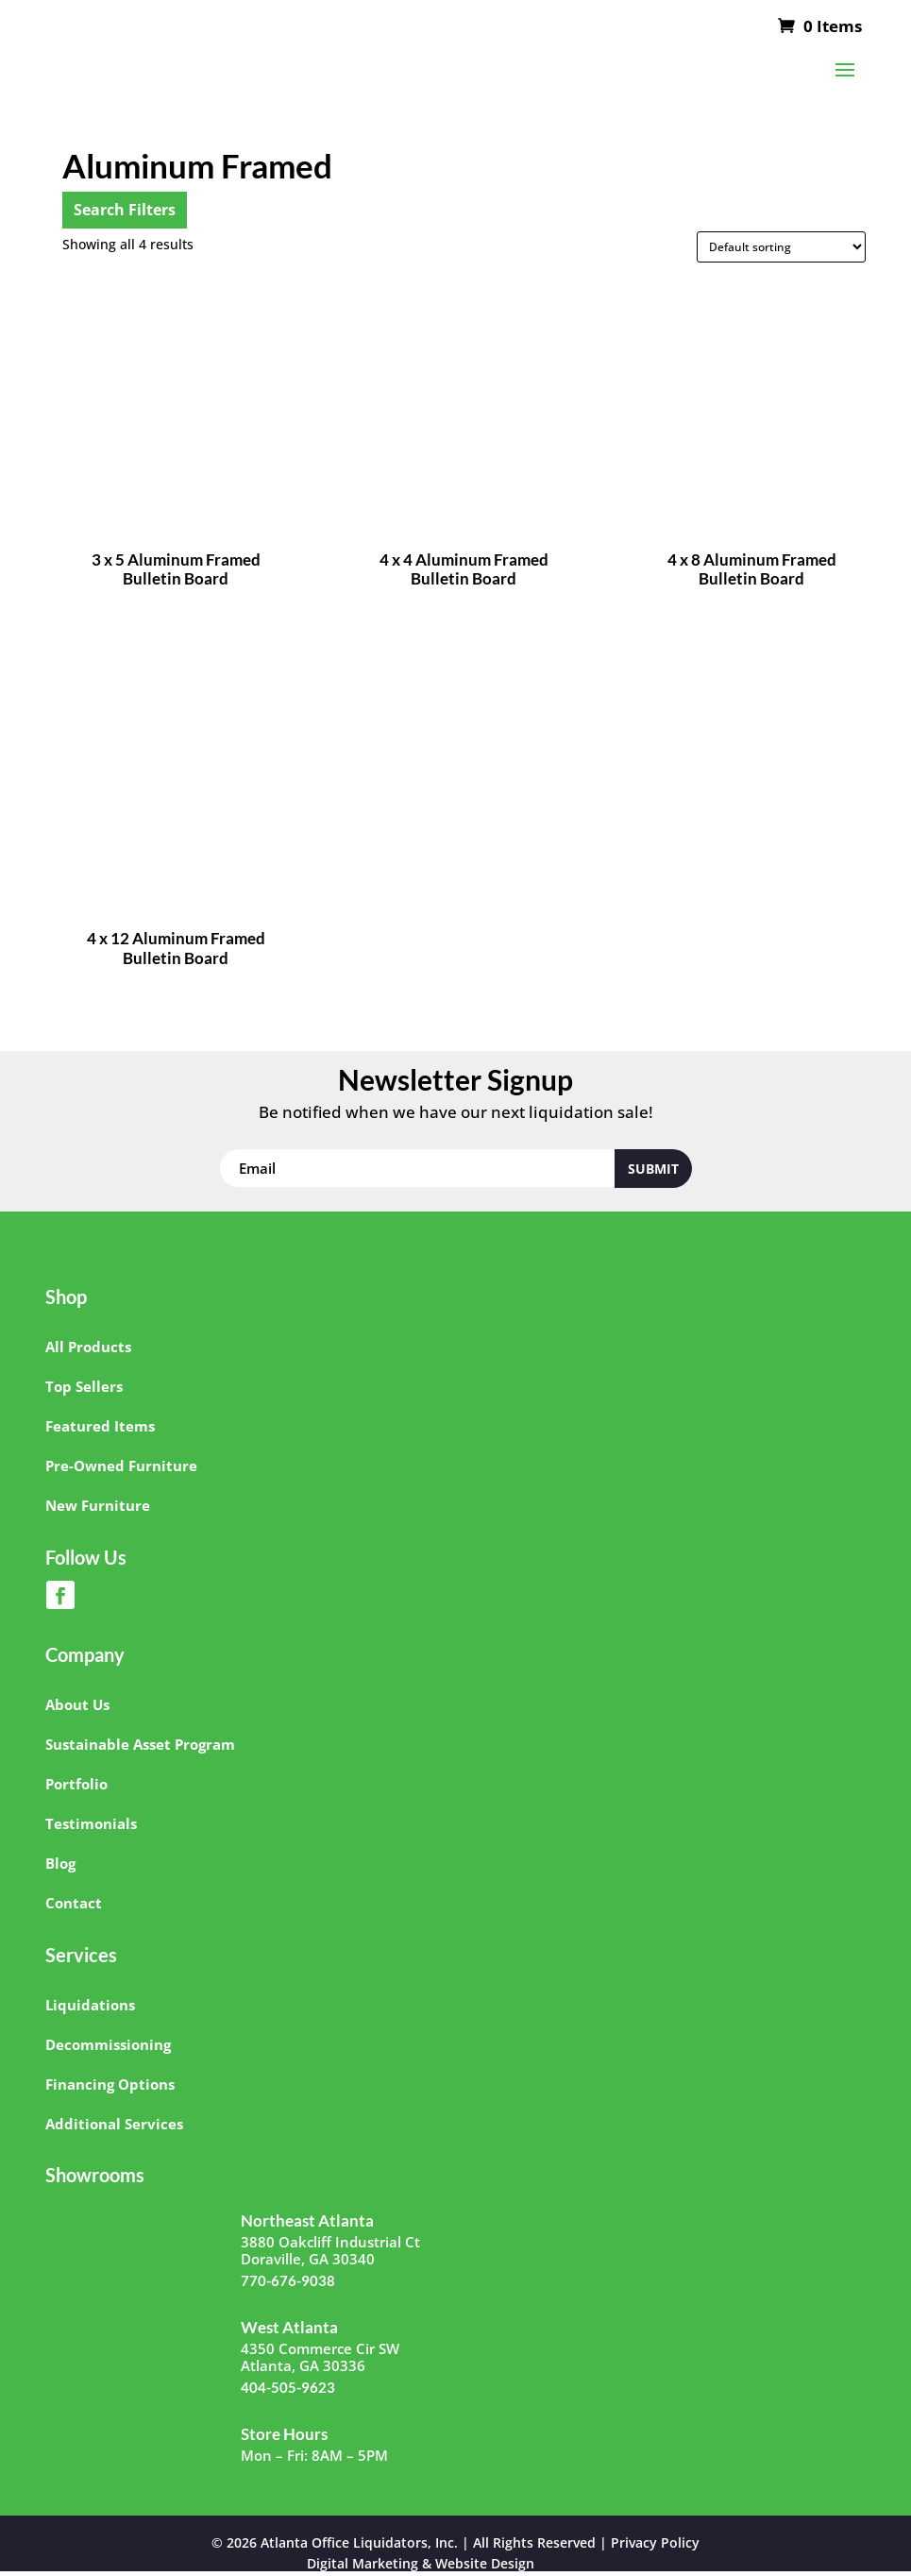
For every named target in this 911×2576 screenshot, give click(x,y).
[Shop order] (781, 247)
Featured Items (100, 1425)
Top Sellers (84, 1386)
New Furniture (97, 1505)
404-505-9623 (288, 2387)
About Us (77, 1704)
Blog (60, 1863)
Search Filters (125, 209)
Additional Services (114, 2123)
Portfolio (76, 1783)
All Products (88, 1346)
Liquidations (90, 2004)
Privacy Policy (655, 2542)
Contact (73, 1902)
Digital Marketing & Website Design (420, 2563)
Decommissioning (108, 2044)
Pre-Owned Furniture (121, 1465)
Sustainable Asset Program (140, 1744)
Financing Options (110, 2084)
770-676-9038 (288, 2280)
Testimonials (91, 1823)
